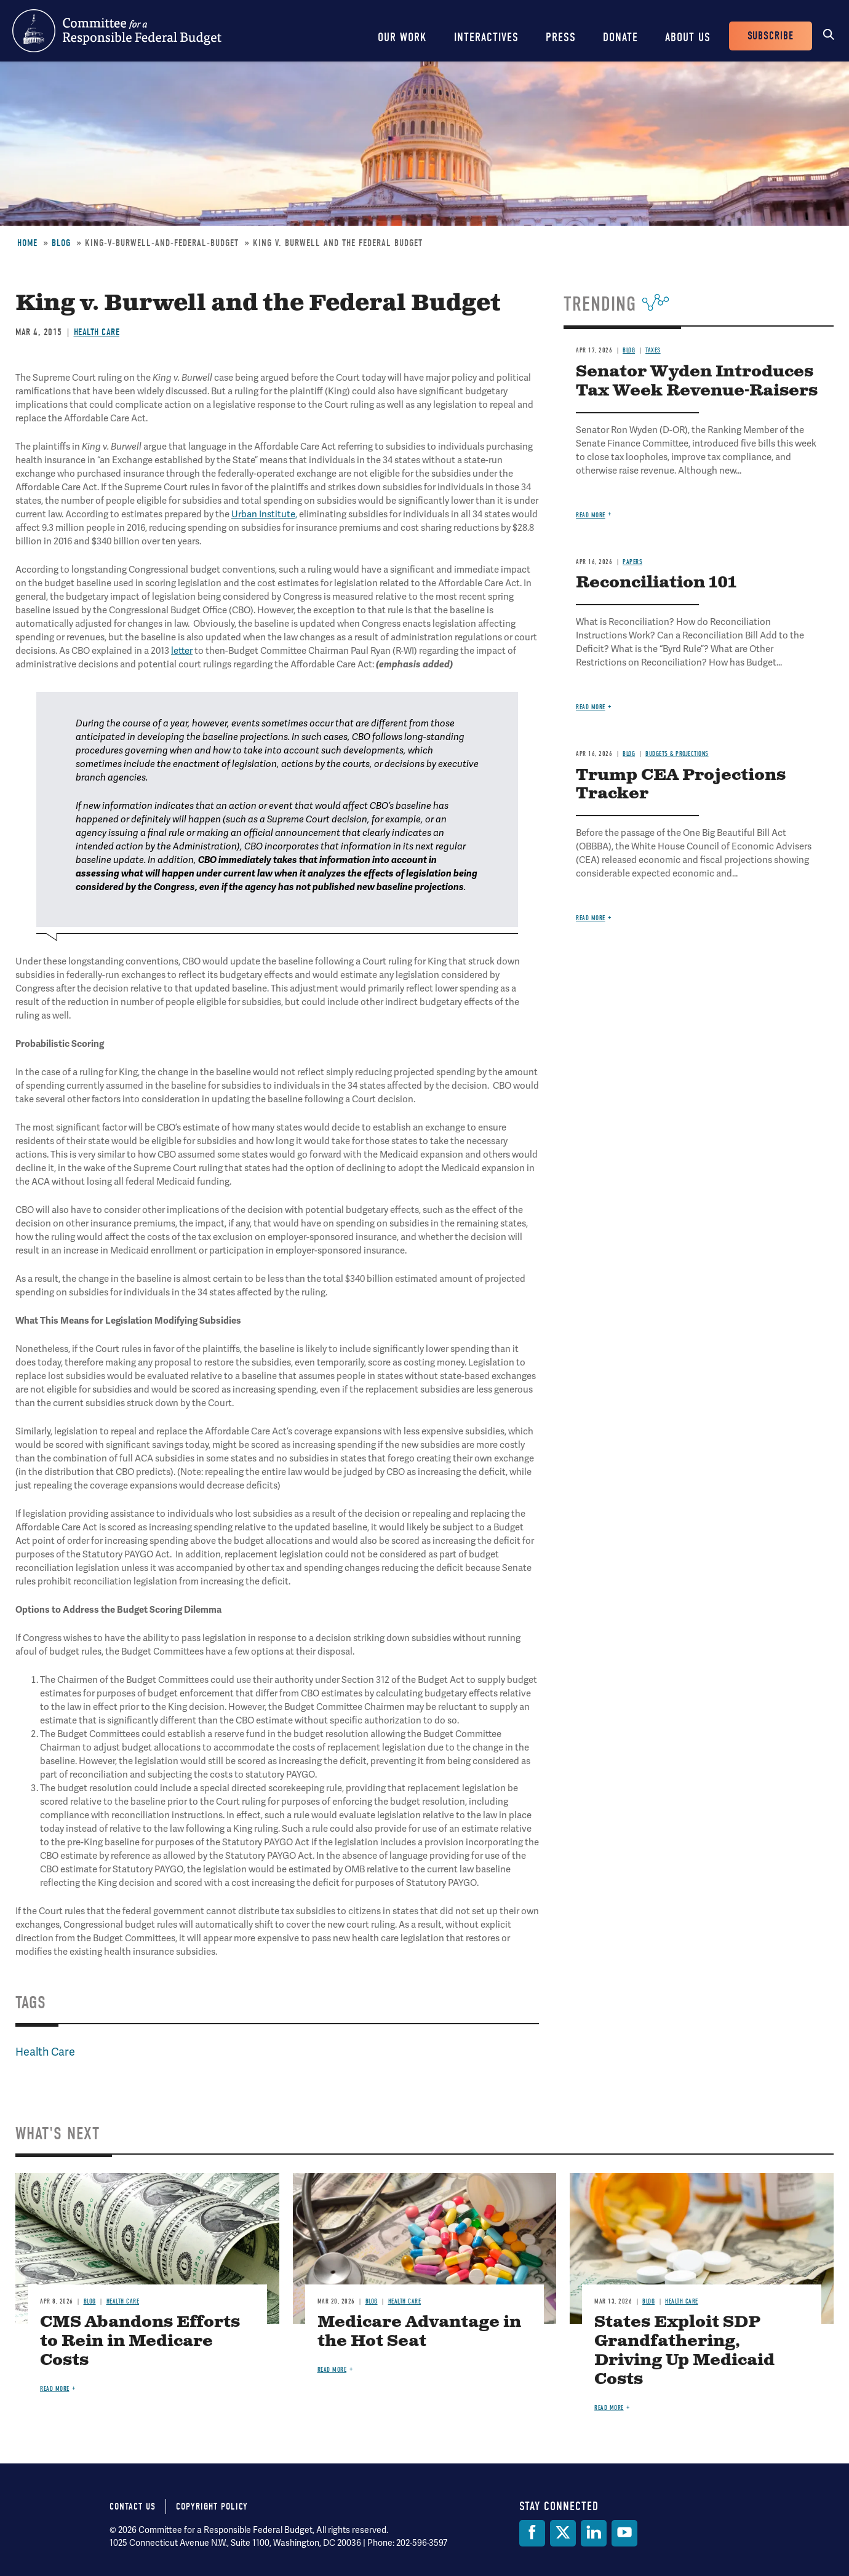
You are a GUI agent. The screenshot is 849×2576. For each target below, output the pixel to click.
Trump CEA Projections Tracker (681, 785)
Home (27, 242)
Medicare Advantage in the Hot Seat (419, 2332)
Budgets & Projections (677, 754)
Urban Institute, (264, 514)
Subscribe (770, 36)
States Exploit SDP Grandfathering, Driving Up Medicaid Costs (684, 2351)
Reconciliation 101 (656, 583)
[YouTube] (624, 2533)
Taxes (653, 350)
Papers (632, 562)
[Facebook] (532, 2533)
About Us (688, 37)
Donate (620, 37)
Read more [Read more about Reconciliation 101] (590, 707)
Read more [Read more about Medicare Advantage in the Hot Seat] (332, 2370)
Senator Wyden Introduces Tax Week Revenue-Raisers (697, 381)
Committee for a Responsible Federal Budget (116, 30)
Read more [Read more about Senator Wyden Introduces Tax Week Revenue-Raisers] (590, 515)
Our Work (402, 37)
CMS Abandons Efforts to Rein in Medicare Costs (140, 2341)
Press (561, 37)
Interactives (486, 37)
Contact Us (133, 2506)
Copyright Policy (212, 2506)
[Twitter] (563, 2533)
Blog (61, 242)
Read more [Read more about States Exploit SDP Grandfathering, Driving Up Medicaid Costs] (609, 2408)
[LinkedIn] (594, 2533)
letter (182, 650)
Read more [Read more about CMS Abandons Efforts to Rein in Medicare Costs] (55, 2389)
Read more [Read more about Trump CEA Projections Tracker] (590, 918)
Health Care (97, 332)
